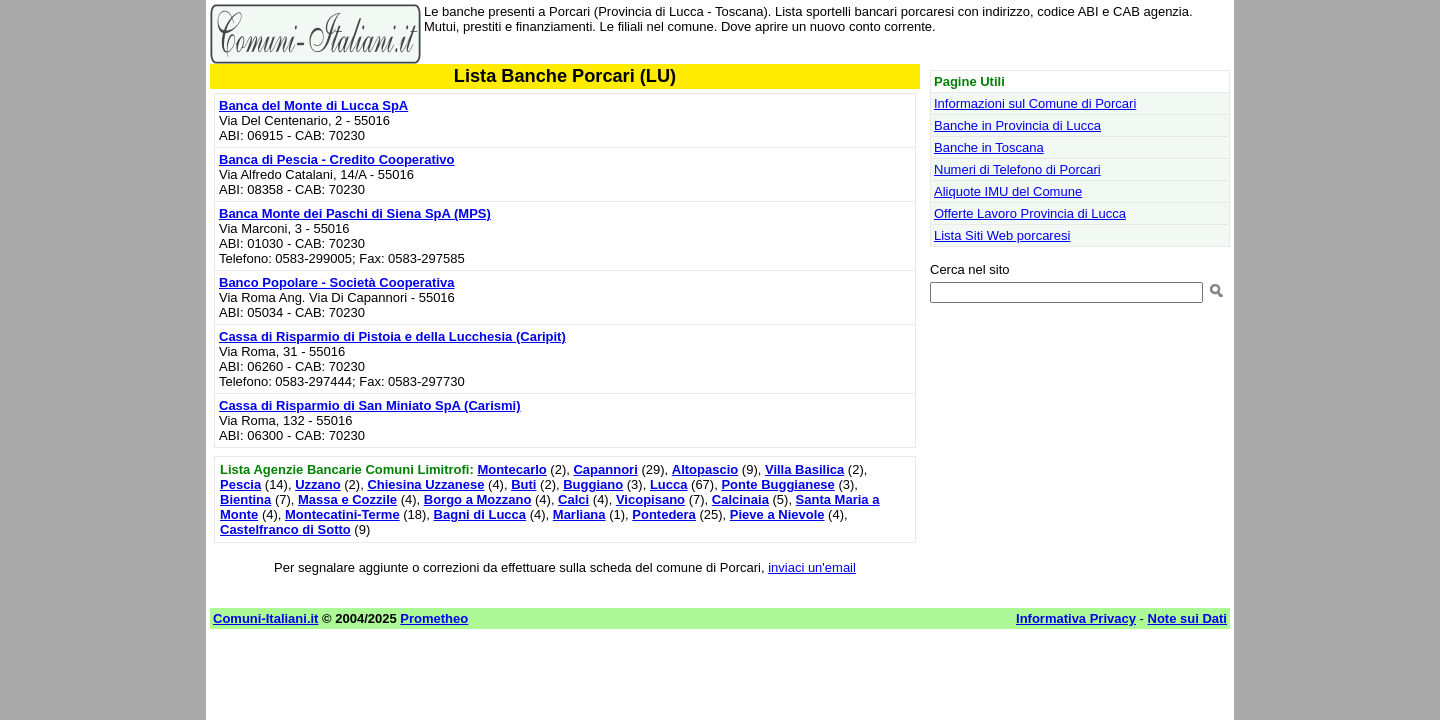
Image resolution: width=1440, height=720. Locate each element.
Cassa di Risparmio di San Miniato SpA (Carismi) (369, 405)
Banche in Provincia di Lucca (1017, 125)
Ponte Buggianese (777, 484)
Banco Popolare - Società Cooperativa (337, 282)
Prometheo (434, 618)
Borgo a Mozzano (478, 499)
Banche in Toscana (989, 147)
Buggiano (593, 484)
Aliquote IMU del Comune (1008, 191)
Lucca (669, 484)
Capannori (605, 469)
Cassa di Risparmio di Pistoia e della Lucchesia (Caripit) (392, 336)
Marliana (579, 514)
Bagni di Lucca (480, 514)
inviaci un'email (812, 567)
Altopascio (705, 469)
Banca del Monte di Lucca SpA (313, 105)
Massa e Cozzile (347, 499)
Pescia (240, 484)
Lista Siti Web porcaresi (1002, 235)
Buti (523, 484)
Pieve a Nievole (777, 514)
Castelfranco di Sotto (285, 529)
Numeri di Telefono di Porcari (1017, 169)
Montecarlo (511, 469)
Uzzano (318, 484)
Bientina (245, 499)
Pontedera (664, 514)
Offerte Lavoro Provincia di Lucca (1030, 213)
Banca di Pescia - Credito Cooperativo (337, 159)
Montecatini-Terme (342, 514)
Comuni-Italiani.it (265, 618)
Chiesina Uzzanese (425, 484)
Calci (573, 499)
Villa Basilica (804, 469)
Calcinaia (740, 499)
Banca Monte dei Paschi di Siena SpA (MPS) (355, 213)
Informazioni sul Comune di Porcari (1035, 103)
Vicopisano (650, 499)
